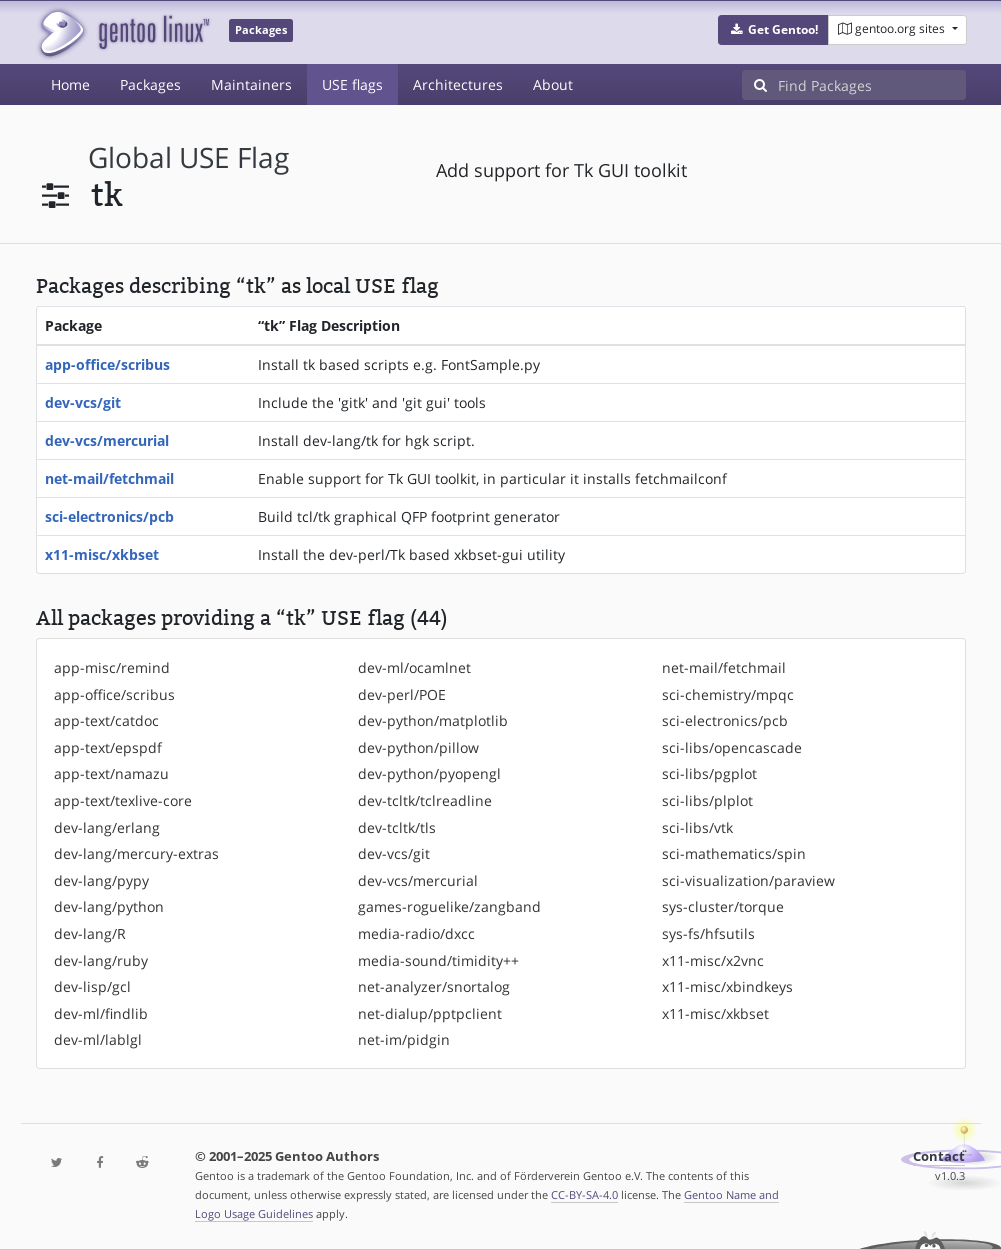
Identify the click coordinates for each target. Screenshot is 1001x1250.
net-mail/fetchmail (109, 478)
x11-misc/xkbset (102, 554)
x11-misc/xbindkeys (727, 986)
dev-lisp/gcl (92, 986)
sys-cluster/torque (723, 906)
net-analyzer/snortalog (434, 986)
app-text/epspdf (108, 747)
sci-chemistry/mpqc (728, 694)
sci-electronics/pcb (109, 516)
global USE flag (188, 157)
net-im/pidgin (404, 1039)
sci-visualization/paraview (748, 880)
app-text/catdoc (106, 720)
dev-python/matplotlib (433, 720)
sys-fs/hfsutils (708, 933)
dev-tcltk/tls (397, 827)
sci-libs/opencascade (732, 747)
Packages (150, 84)
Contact (939, 1156)
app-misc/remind (112, 667)
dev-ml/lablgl (98, 1039)
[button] (773, 30)
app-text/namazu (111, 773)
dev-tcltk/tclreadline (425, 800)
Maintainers (251, 84)
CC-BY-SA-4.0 (584, 1194)
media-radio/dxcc (416, 933)
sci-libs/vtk (697, 827)
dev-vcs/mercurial (107, 440)
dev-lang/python (109, 906)
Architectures (458, 84)
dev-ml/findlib (101, 1013)
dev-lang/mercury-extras (136, 853)
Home (70, 84)
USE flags (352, 84)
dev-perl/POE (402, 694)
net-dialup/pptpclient (430, 1013)
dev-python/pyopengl (429, 773)
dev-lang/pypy (101, 880)
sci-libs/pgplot (709, 773)
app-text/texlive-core (123, 800)
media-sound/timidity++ (438, 960)
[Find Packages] (872, 85)
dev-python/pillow (418, 747)
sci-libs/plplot (707, 800)
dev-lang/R (90, 933)
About (553, 84)
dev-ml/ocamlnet (414, 667)
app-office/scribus (107, 364)
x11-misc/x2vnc (713, 960)
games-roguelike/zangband (449, 906)
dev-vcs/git (83, 402)
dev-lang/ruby (101, 960)
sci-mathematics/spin (734, 853)
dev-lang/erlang (107, 827)
